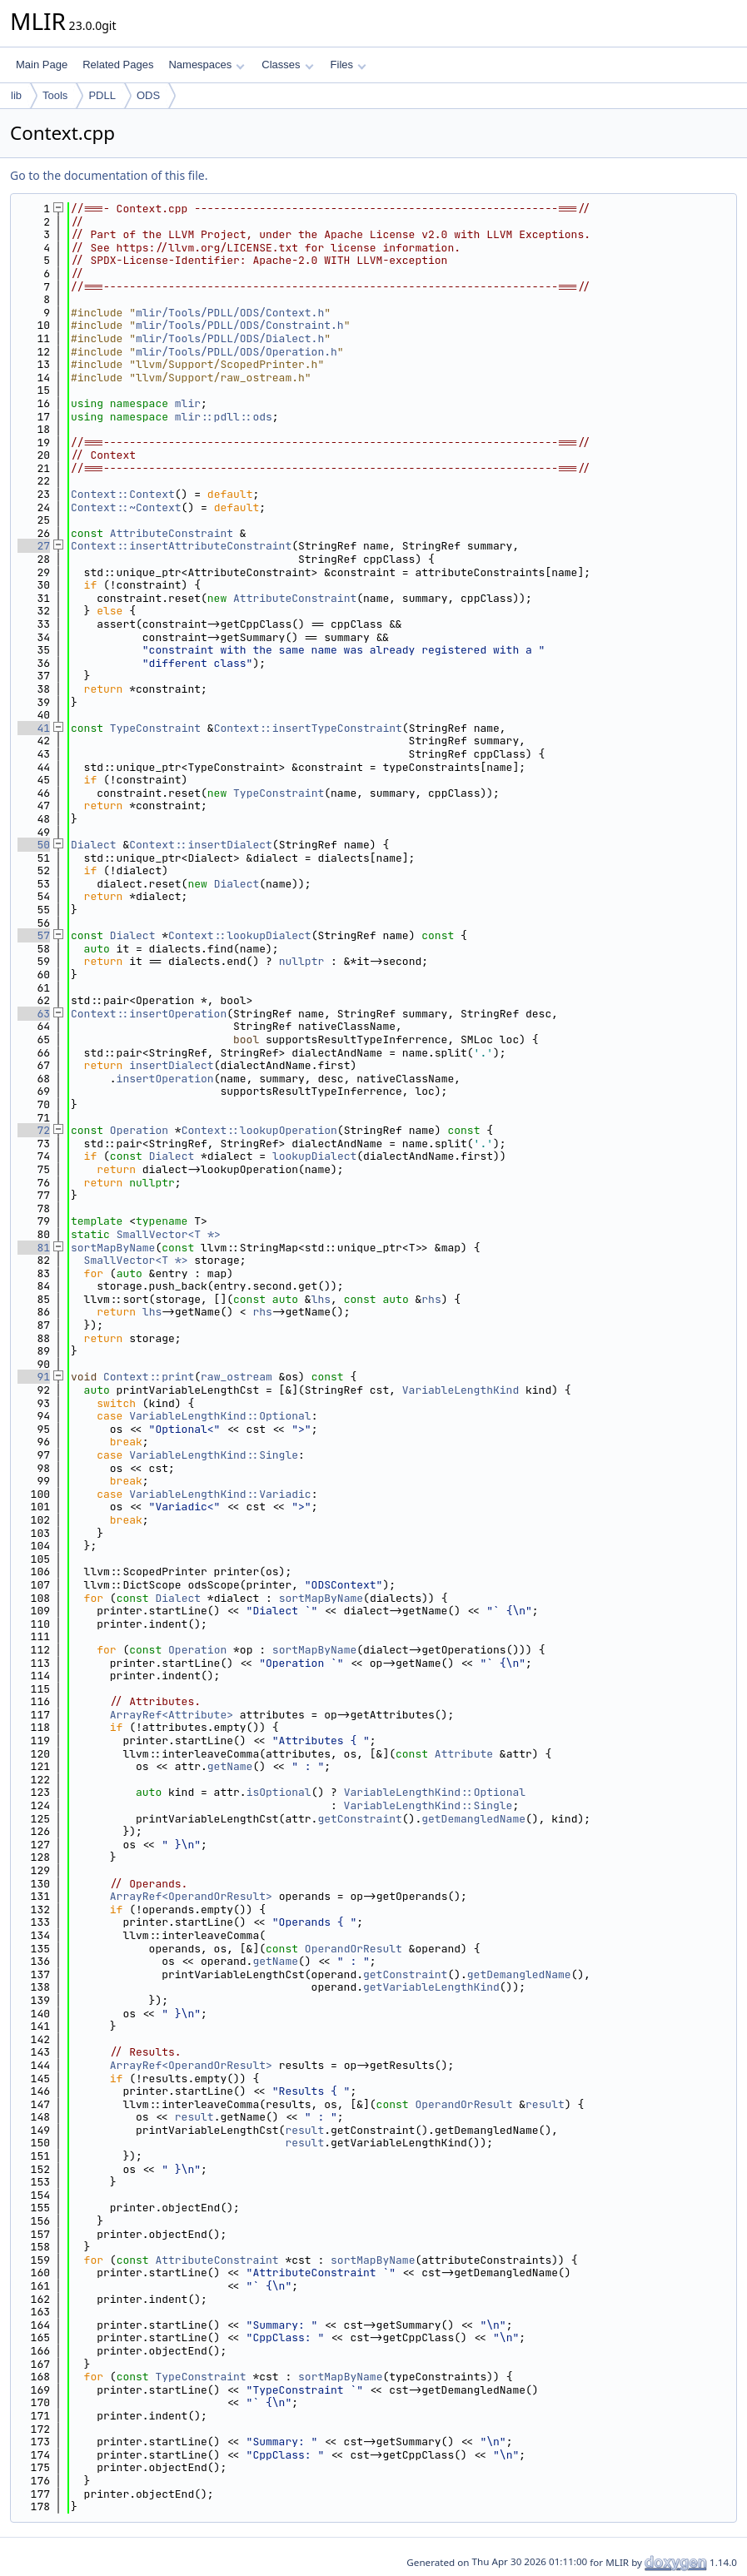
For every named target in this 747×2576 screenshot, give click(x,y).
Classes (287, 64)
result (545, 2104)
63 (33, 1014)
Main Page (41, 64)
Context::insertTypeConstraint (308, 728)
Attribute (464, 1754)
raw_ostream (236, 1377)
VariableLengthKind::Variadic (220, 1494)
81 (33, 1248)
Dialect (94, 845)
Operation (139, 1130)
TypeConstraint (155, 728)
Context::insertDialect (200, 845)
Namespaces (206, 64)
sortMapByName (113, 1248)
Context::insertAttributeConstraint (181, 546)
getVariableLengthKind (431, 1987)
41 (33, 728)
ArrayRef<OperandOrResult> (191, 1896)
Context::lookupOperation (259, 1130)
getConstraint (359, 1819)
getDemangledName (473, 1819)
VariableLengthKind (460, 1390)
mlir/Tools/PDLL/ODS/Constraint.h (240, 325)
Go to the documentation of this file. (108, 175)
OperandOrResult (353, 1949)
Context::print (148, 1377)
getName (230, 1766)
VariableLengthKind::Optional (220, 1416)
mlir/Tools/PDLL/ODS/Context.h (230, 313)
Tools (54, 95)
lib (16, 95)
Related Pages (117, 64)
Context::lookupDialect (239, 935)
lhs (321, 1299)
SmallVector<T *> (169, 1234)
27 (33, 546)
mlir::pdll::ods (223, 417)
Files (348, 64)
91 (33, 1377)
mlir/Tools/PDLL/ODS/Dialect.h (230, 338)
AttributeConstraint (171, 533)
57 (33, 935)
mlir (188, 403)
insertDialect (171, 1065)
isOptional (279, 1792)
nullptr (302, 961)
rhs (431, 1299)
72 (33, 1130)
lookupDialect (314, 1156)
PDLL (102, 95)
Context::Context (123, 494)
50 (33, 845)
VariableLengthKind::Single (213, 1455)
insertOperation (165, 1079)
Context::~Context (126, 507)
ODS (148, 95)
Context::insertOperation (149, 1014)
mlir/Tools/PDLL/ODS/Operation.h (236, 352)
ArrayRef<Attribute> (171, 1715)
